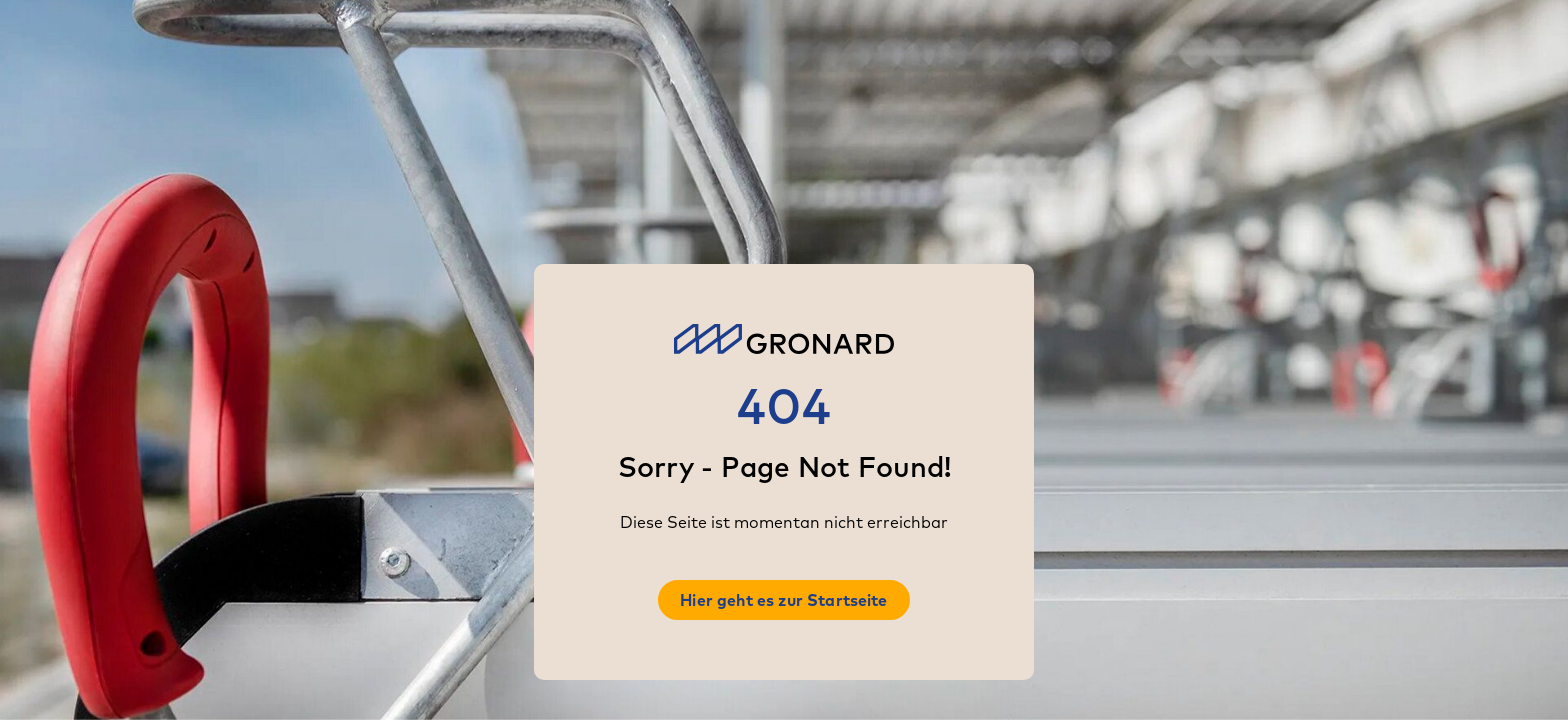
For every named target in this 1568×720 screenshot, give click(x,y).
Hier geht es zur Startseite (783, 600)
